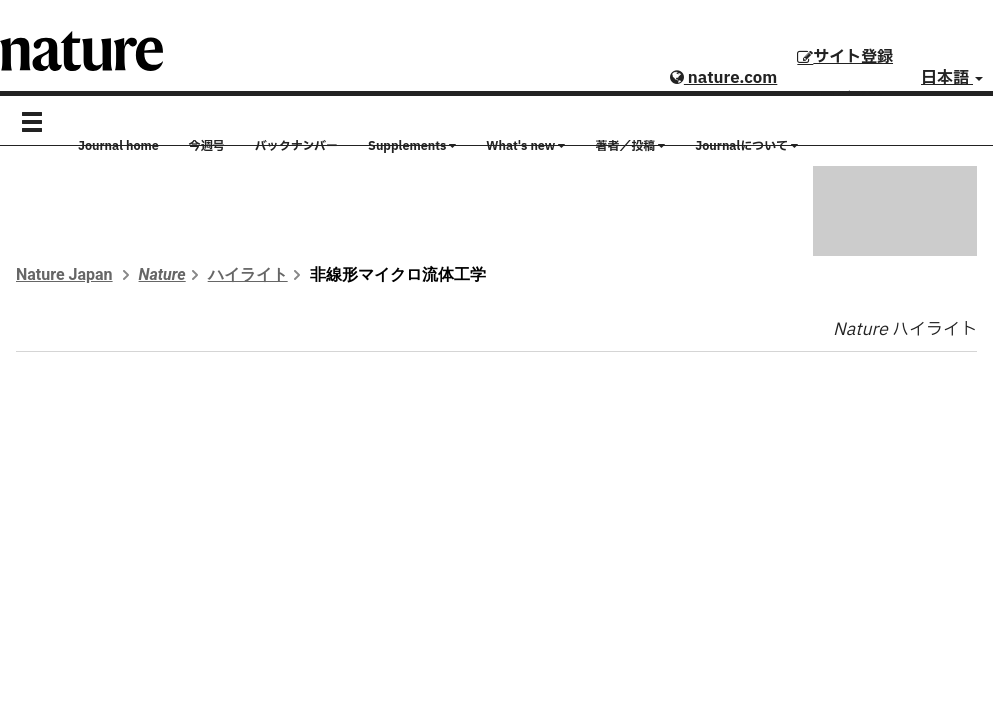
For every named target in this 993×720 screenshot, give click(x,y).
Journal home (118, 146)
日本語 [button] (952, 78)
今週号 (207, 146)
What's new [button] (525, 146)
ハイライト (248, 274)
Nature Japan (64, 274)
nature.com (723, 78)
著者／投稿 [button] (630, 146)
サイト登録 (845, 57)
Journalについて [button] (746, 146)
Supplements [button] (412, 146)
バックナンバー (296, 146)
